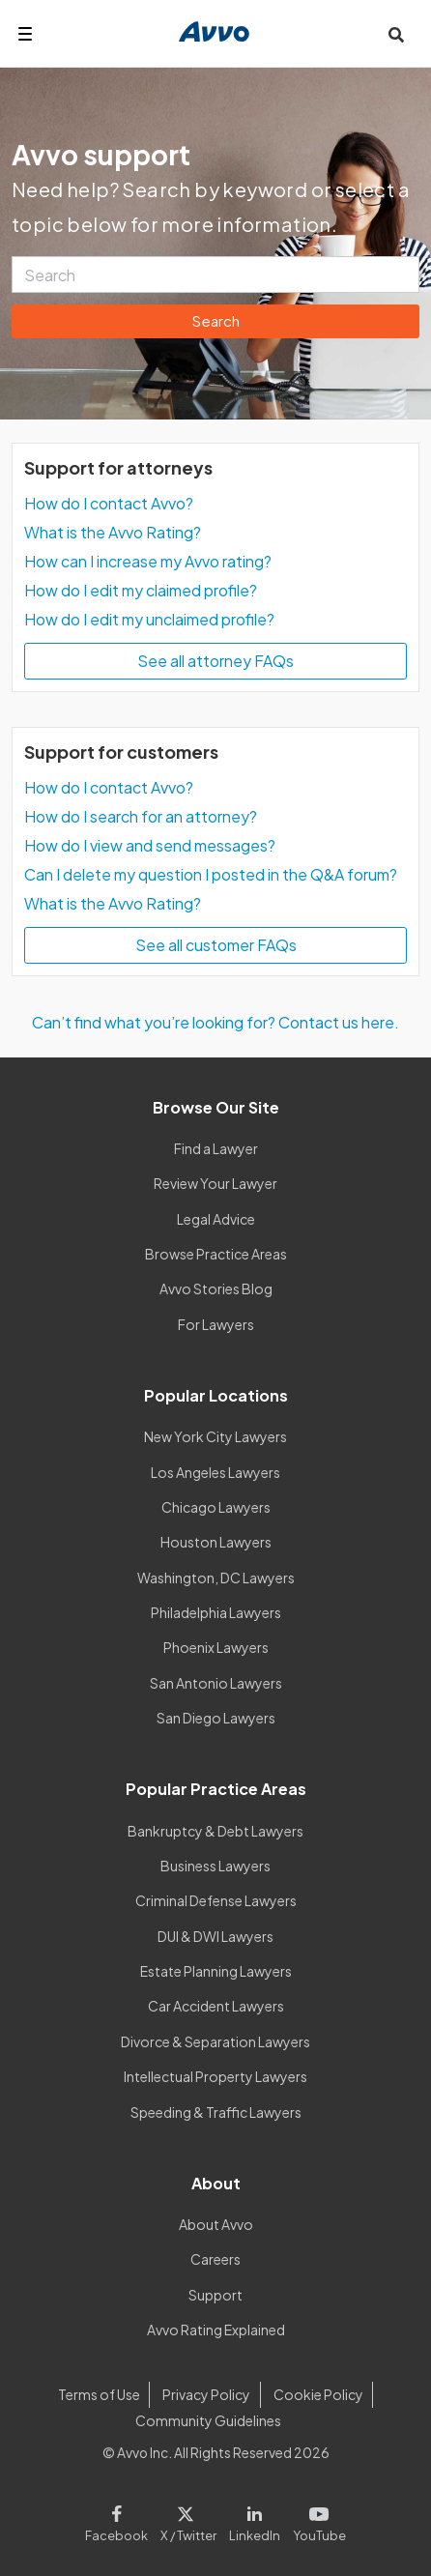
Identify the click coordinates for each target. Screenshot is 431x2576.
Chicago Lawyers (216, 1507)
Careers (215, 2259)
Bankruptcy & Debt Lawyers (215, 1830)
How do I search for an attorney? (140, 816)
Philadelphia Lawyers (216, 1612)
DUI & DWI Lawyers (215, 1936)
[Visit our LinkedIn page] (255, 2520)
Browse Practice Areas (216, 1253)
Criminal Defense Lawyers (216, 1900)
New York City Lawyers (215, 1436)
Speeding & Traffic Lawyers (216, 2112)
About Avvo (216, 2224)
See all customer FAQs (216, 945)
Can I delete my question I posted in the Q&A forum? (210, 874)
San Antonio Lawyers (216, 1683)
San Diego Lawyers (216, 1717)
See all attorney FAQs (215, 661)
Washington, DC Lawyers (216, 1577)
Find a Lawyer (216, 1148)
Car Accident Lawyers (216, 2005)
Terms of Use (99, 2394)
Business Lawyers (215, 1865)
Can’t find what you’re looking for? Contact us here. (215, 1022)
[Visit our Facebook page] (119, 2520)
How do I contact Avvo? (108, 503)
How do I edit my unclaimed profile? (149, 619)
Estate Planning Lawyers (216, 1971)
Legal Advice (216, 1219)
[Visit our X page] (189, 2520)
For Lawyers (216, 1324)
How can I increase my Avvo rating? (148, 561)
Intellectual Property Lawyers (215, 2076)
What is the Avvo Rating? (112, 532)
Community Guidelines (208, 2420)
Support (215, 2294)
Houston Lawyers (216, 1541)
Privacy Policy (206, 2394)
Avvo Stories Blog (216, 1288)
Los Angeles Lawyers (215, 1472)
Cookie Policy (318, 2394)
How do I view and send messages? (149, 845)
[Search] (215, 274)
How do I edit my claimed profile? (140, 590)
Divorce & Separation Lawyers (215, 2041)
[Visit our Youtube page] (315, 2520)
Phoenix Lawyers (216, 1647)
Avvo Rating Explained (216, 2329)
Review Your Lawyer (215, 1183)
